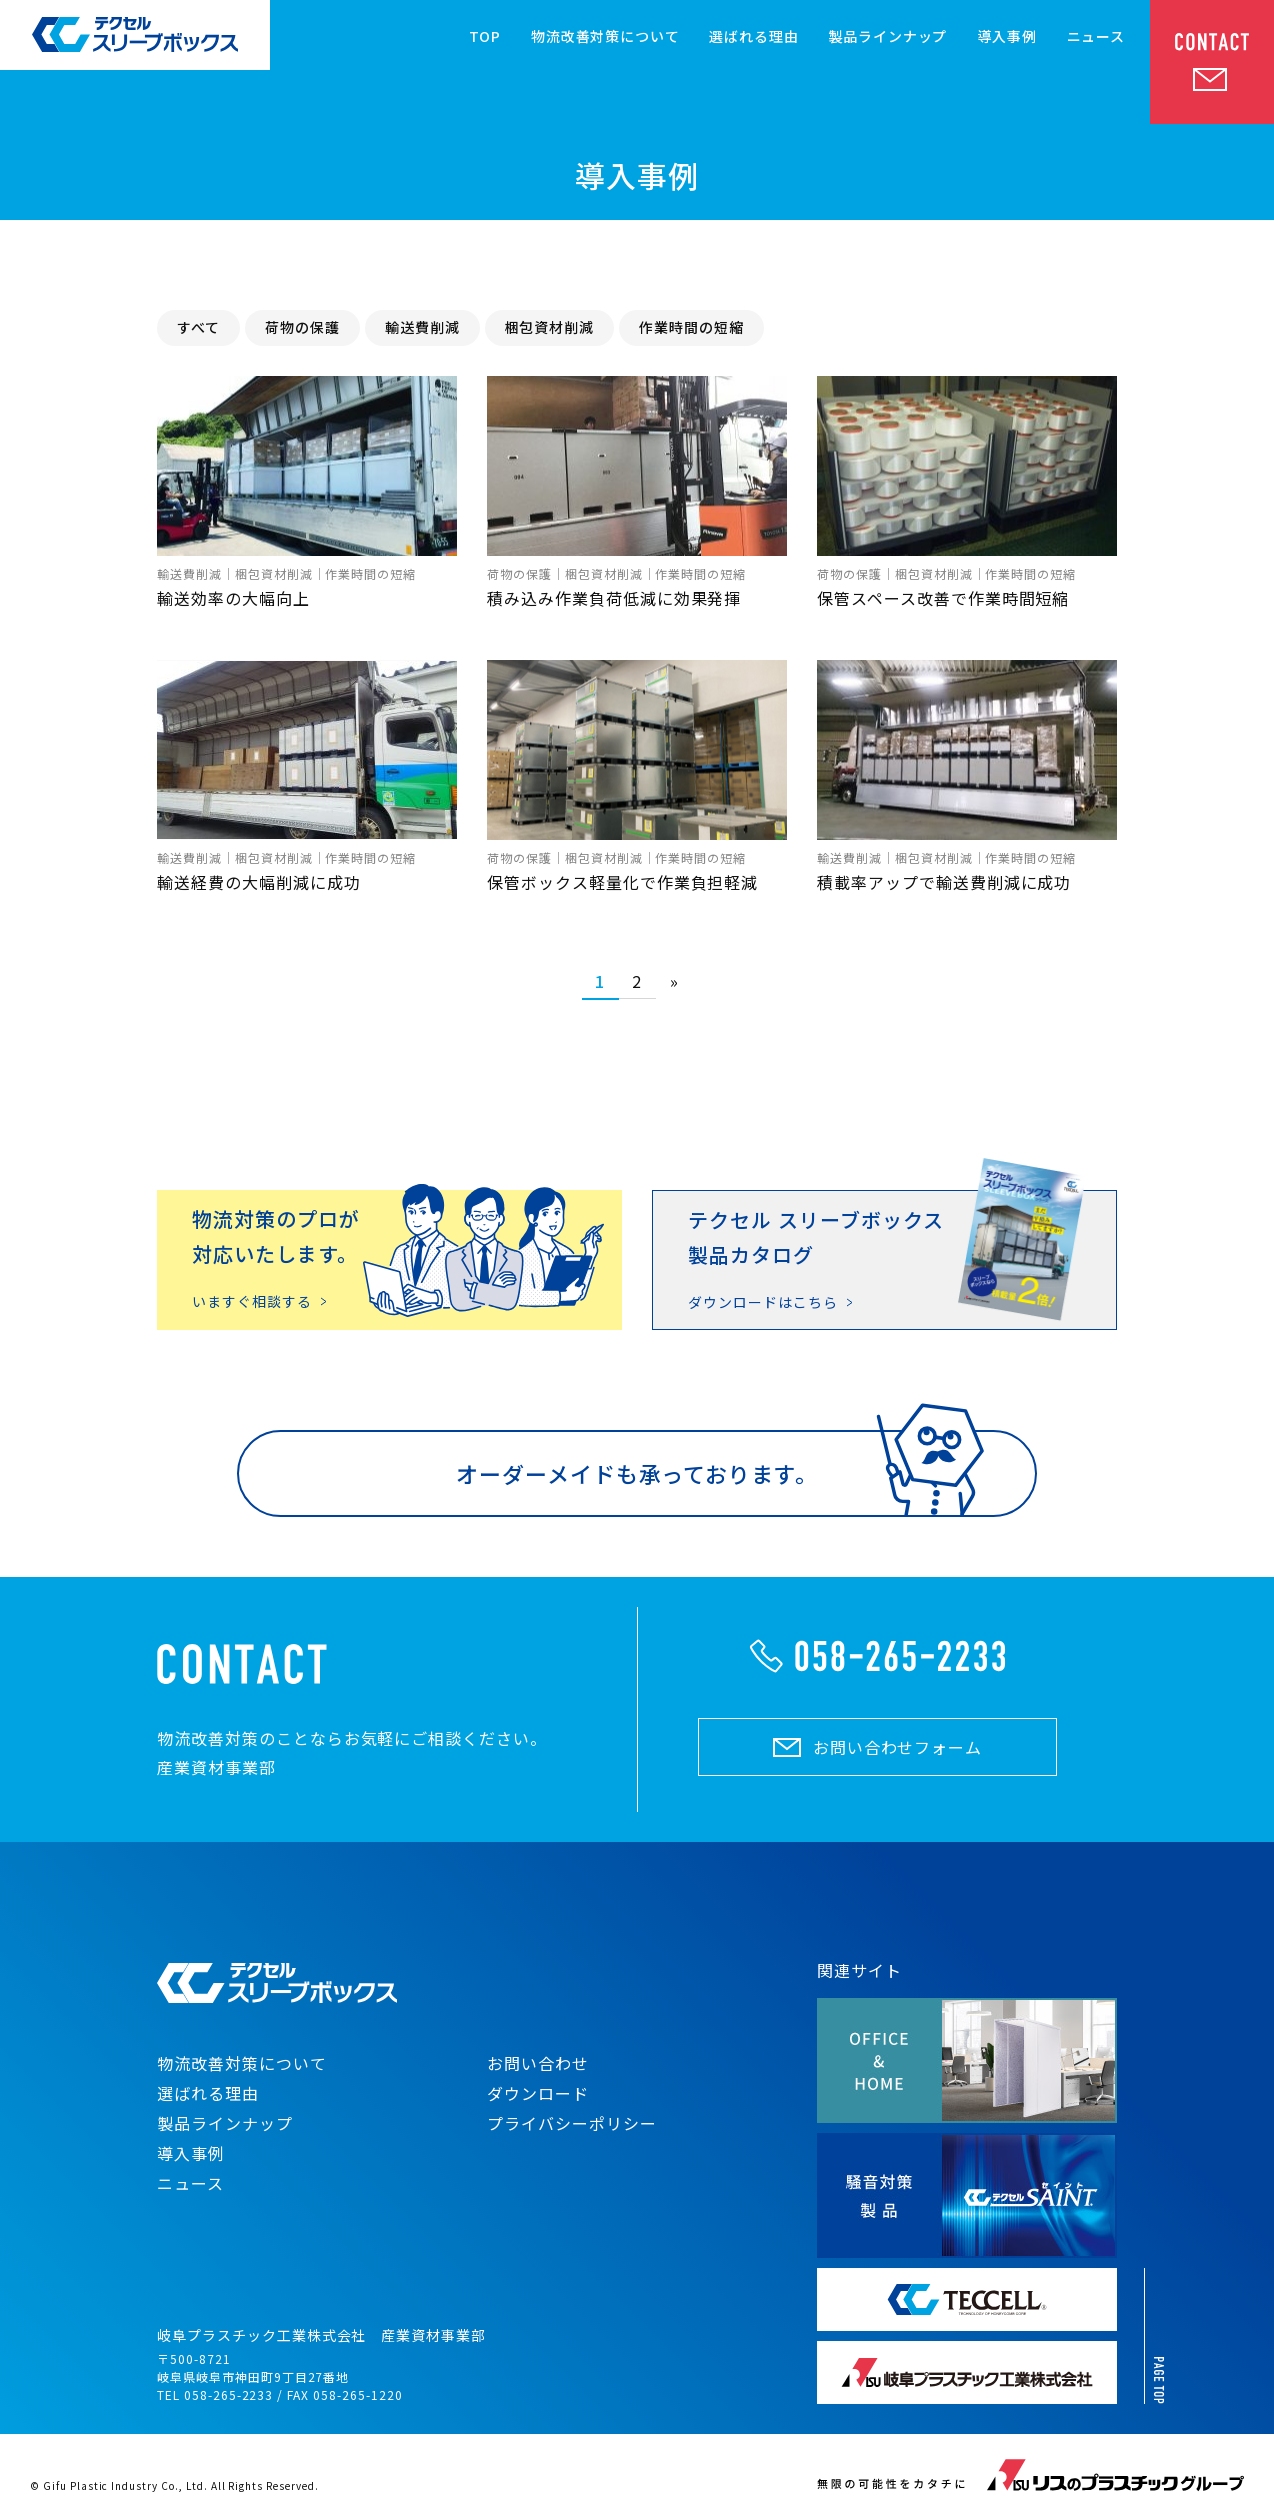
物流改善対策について (605, 36)
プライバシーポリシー (572, 2123)
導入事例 (1006, 36)
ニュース (1096, 36)
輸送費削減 (422, 327)
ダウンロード (538, 2093)
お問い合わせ (538, 2063)
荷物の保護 (302, 327)
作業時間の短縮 (691, 327)
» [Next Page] (674, 981)
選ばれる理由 (753, 36)
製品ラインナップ (888, 36)
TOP (485, 36)
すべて (198, 327)
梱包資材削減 (550, 327)
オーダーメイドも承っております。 (637, 1473)
